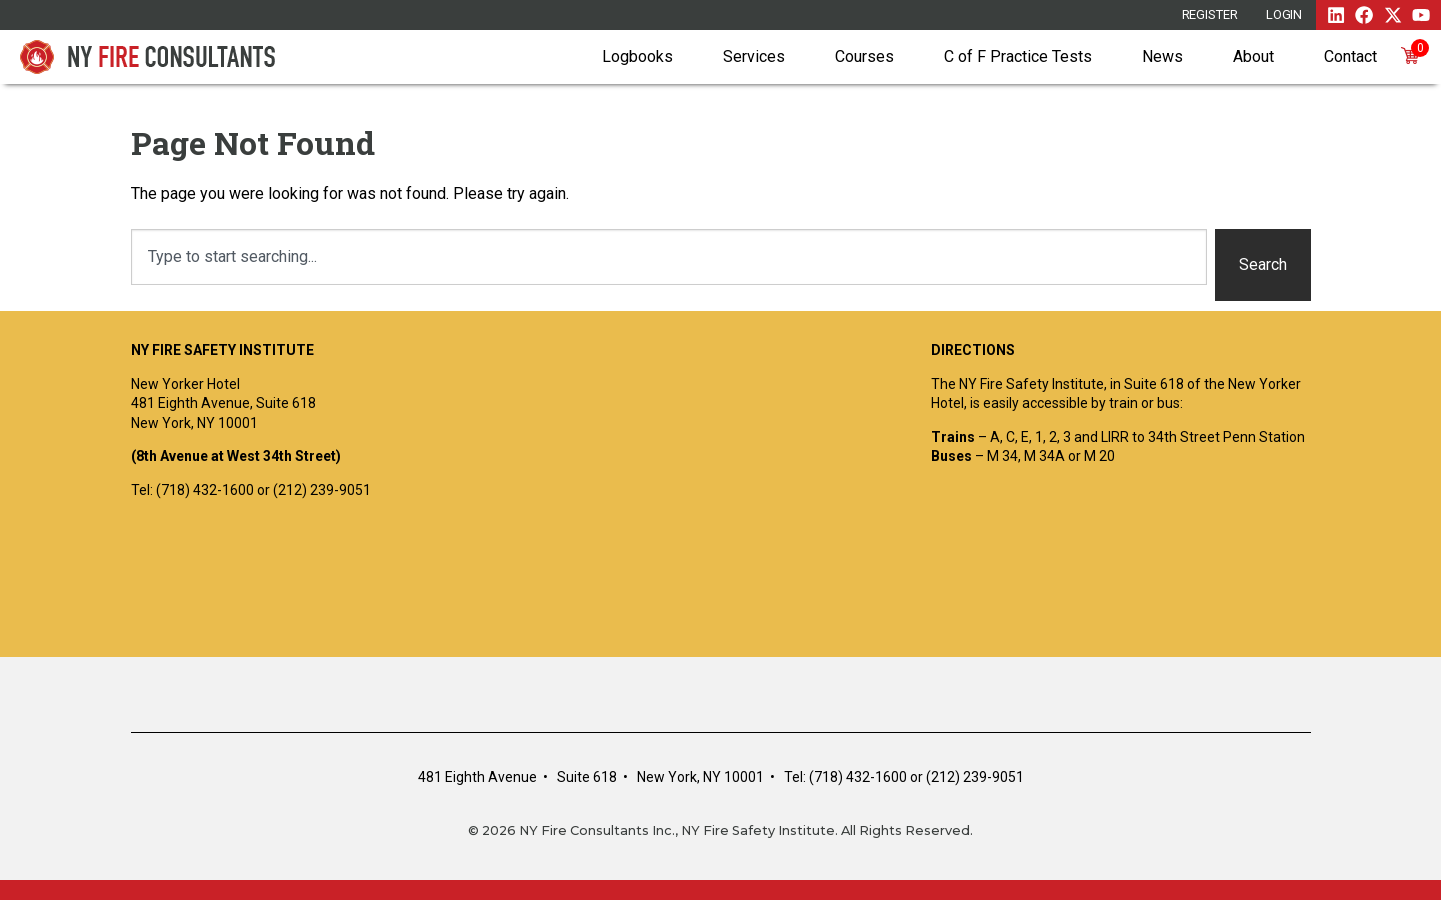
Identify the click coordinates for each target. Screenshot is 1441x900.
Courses (864, 56)
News (1162, 56)
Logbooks (637, 56)
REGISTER (1210, 14)
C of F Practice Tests (1018, 56)
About (1253, 56)
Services (754, 56)
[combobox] (669, 257)
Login (1284, 14)
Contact (1350, 56)
